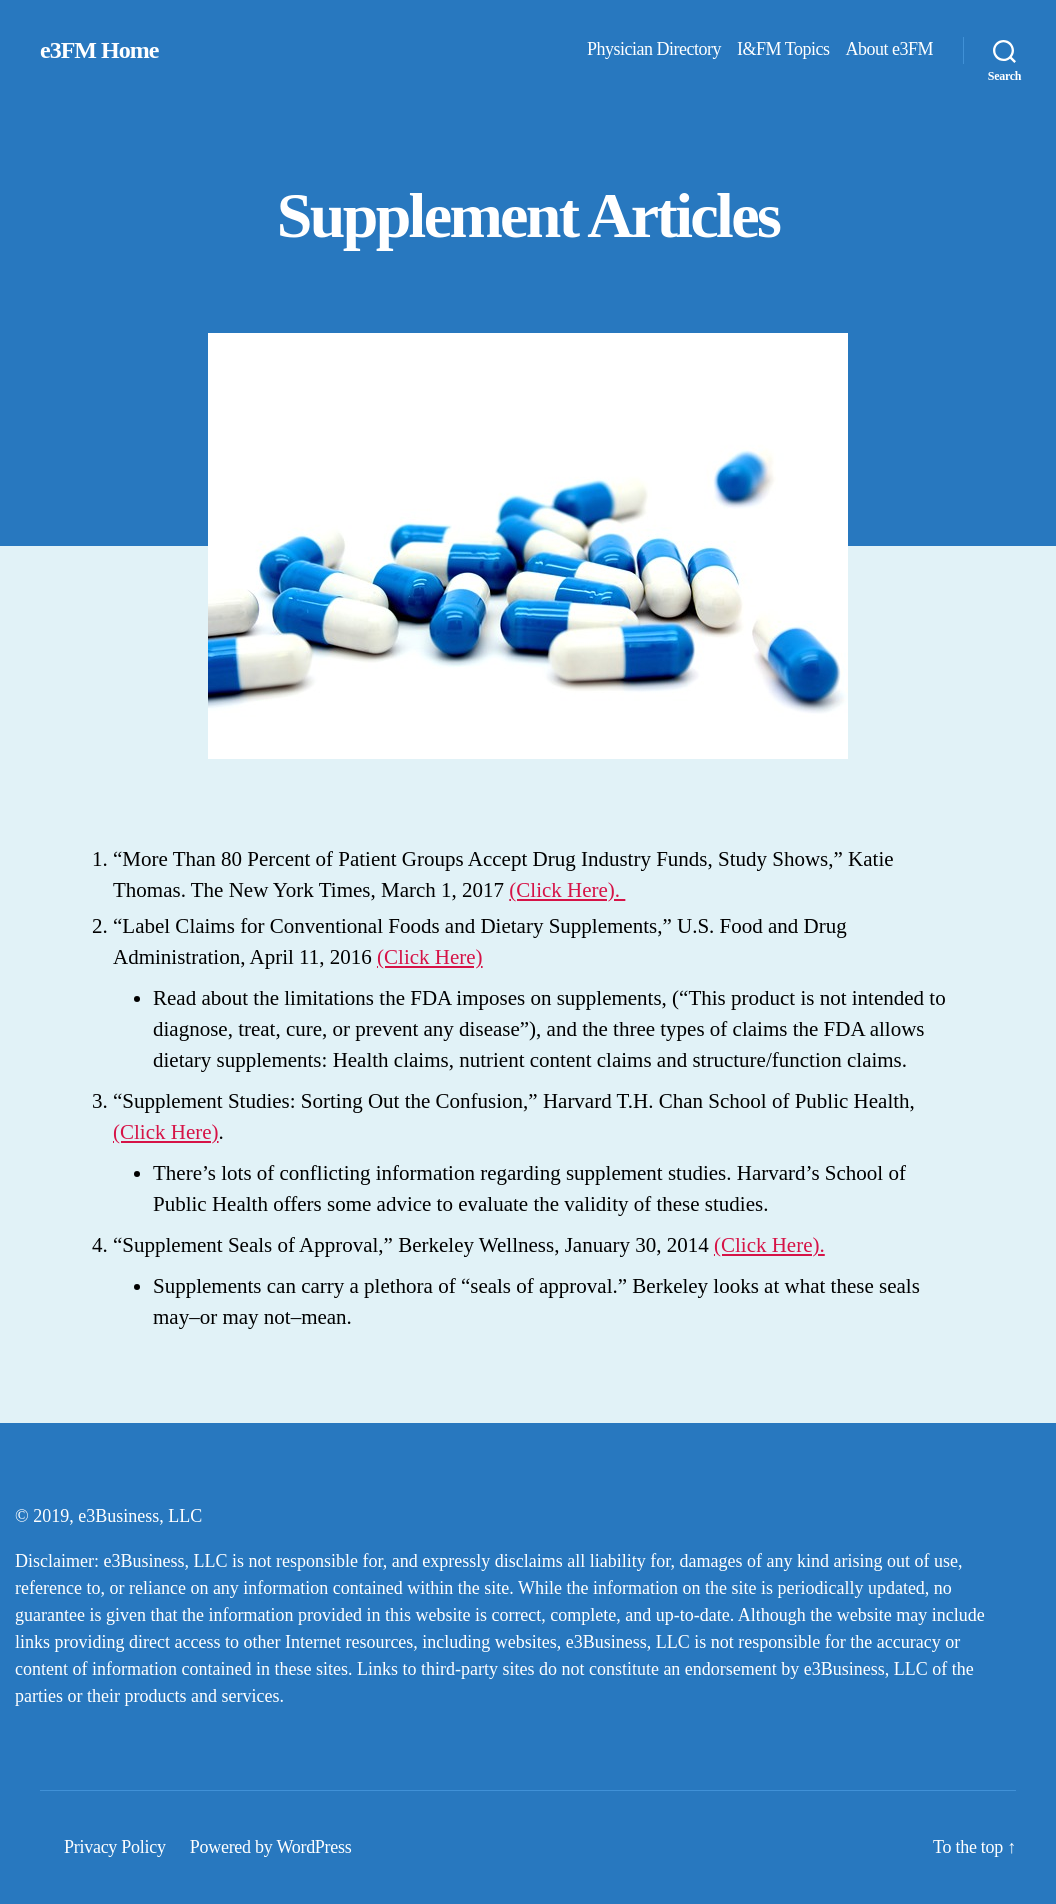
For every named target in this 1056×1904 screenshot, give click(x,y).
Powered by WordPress (271, 1847)
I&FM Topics (783, 49)
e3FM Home (99, 50)
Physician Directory (654, 49)
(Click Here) (430, 957)
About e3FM (889, 49)
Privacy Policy (115, 1847)
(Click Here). (567, 890)
